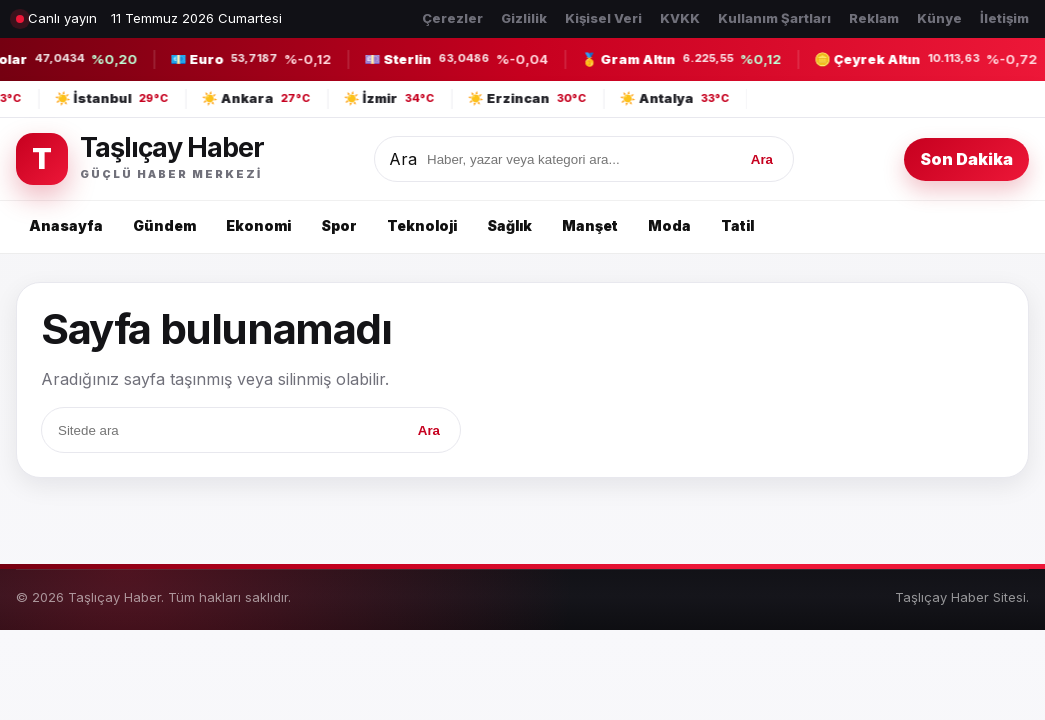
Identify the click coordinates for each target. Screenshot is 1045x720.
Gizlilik (524, 18)
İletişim (1004, 18)
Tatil (737, 225)
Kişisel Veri (603, 18)
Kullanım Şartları (774, 18)
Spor (339, 225)
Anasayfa (66, 225)
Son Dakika (966, 159)
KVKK (680, 18)
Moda (669, 225)
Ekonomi (258, 225)
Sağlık (509, 225)
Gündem (164, 225)
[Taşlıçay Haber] (140, 159)
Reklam (874, 18)
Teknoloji (422, 225)
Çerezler (452, 18)
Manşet (590, 225)
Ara (403, 159)
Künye (939, 18)
